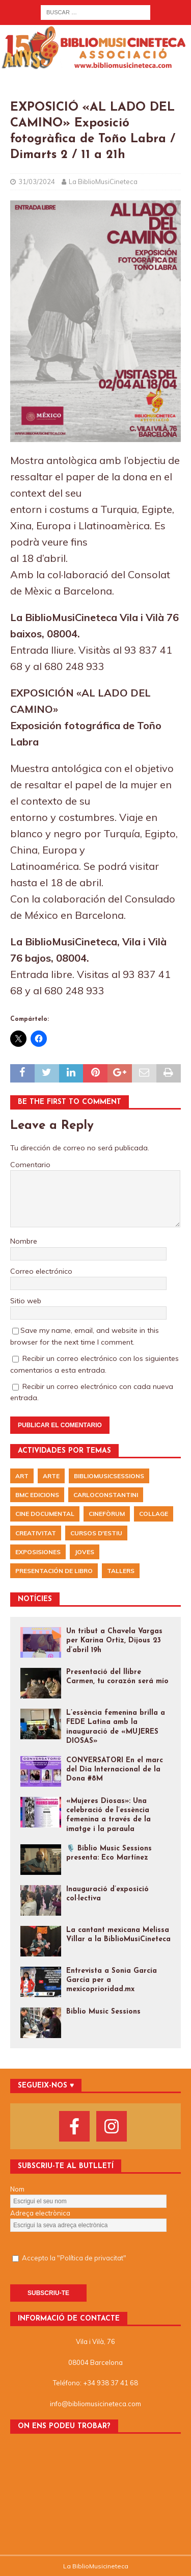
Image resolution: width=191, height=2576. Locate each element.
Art (22, 1476)
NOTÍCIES (35, 1599)
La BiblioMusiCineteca (103, 181)
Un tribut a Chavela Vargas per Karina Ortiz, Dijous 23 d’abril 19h (114, 1641)
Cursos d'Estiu (96, 1533)
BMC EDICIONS (37, 1495)
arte (51, 1476)
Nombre (23, 1241)
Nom (17, 2189)
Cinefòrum (107, 1513)
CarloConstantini (105, 1495)
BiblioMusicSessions (109, 1476)
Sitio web (25, 1300)
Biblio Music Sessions (103, 2012)
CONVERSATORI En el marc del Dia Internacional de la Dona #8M (114, 1770)
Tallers (120, 1571)
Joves (84, 1552)
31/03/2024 (36, 181)
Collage (153, 1513)
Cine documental (44, 1513)
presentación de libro (54, 1571)
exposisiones (38, 1552)
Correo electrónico (41, 1271)
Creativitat (35, 1533)
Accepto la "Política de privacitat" (74, 2258)
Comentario (30, 1164)
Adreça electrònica (40, 2213)
